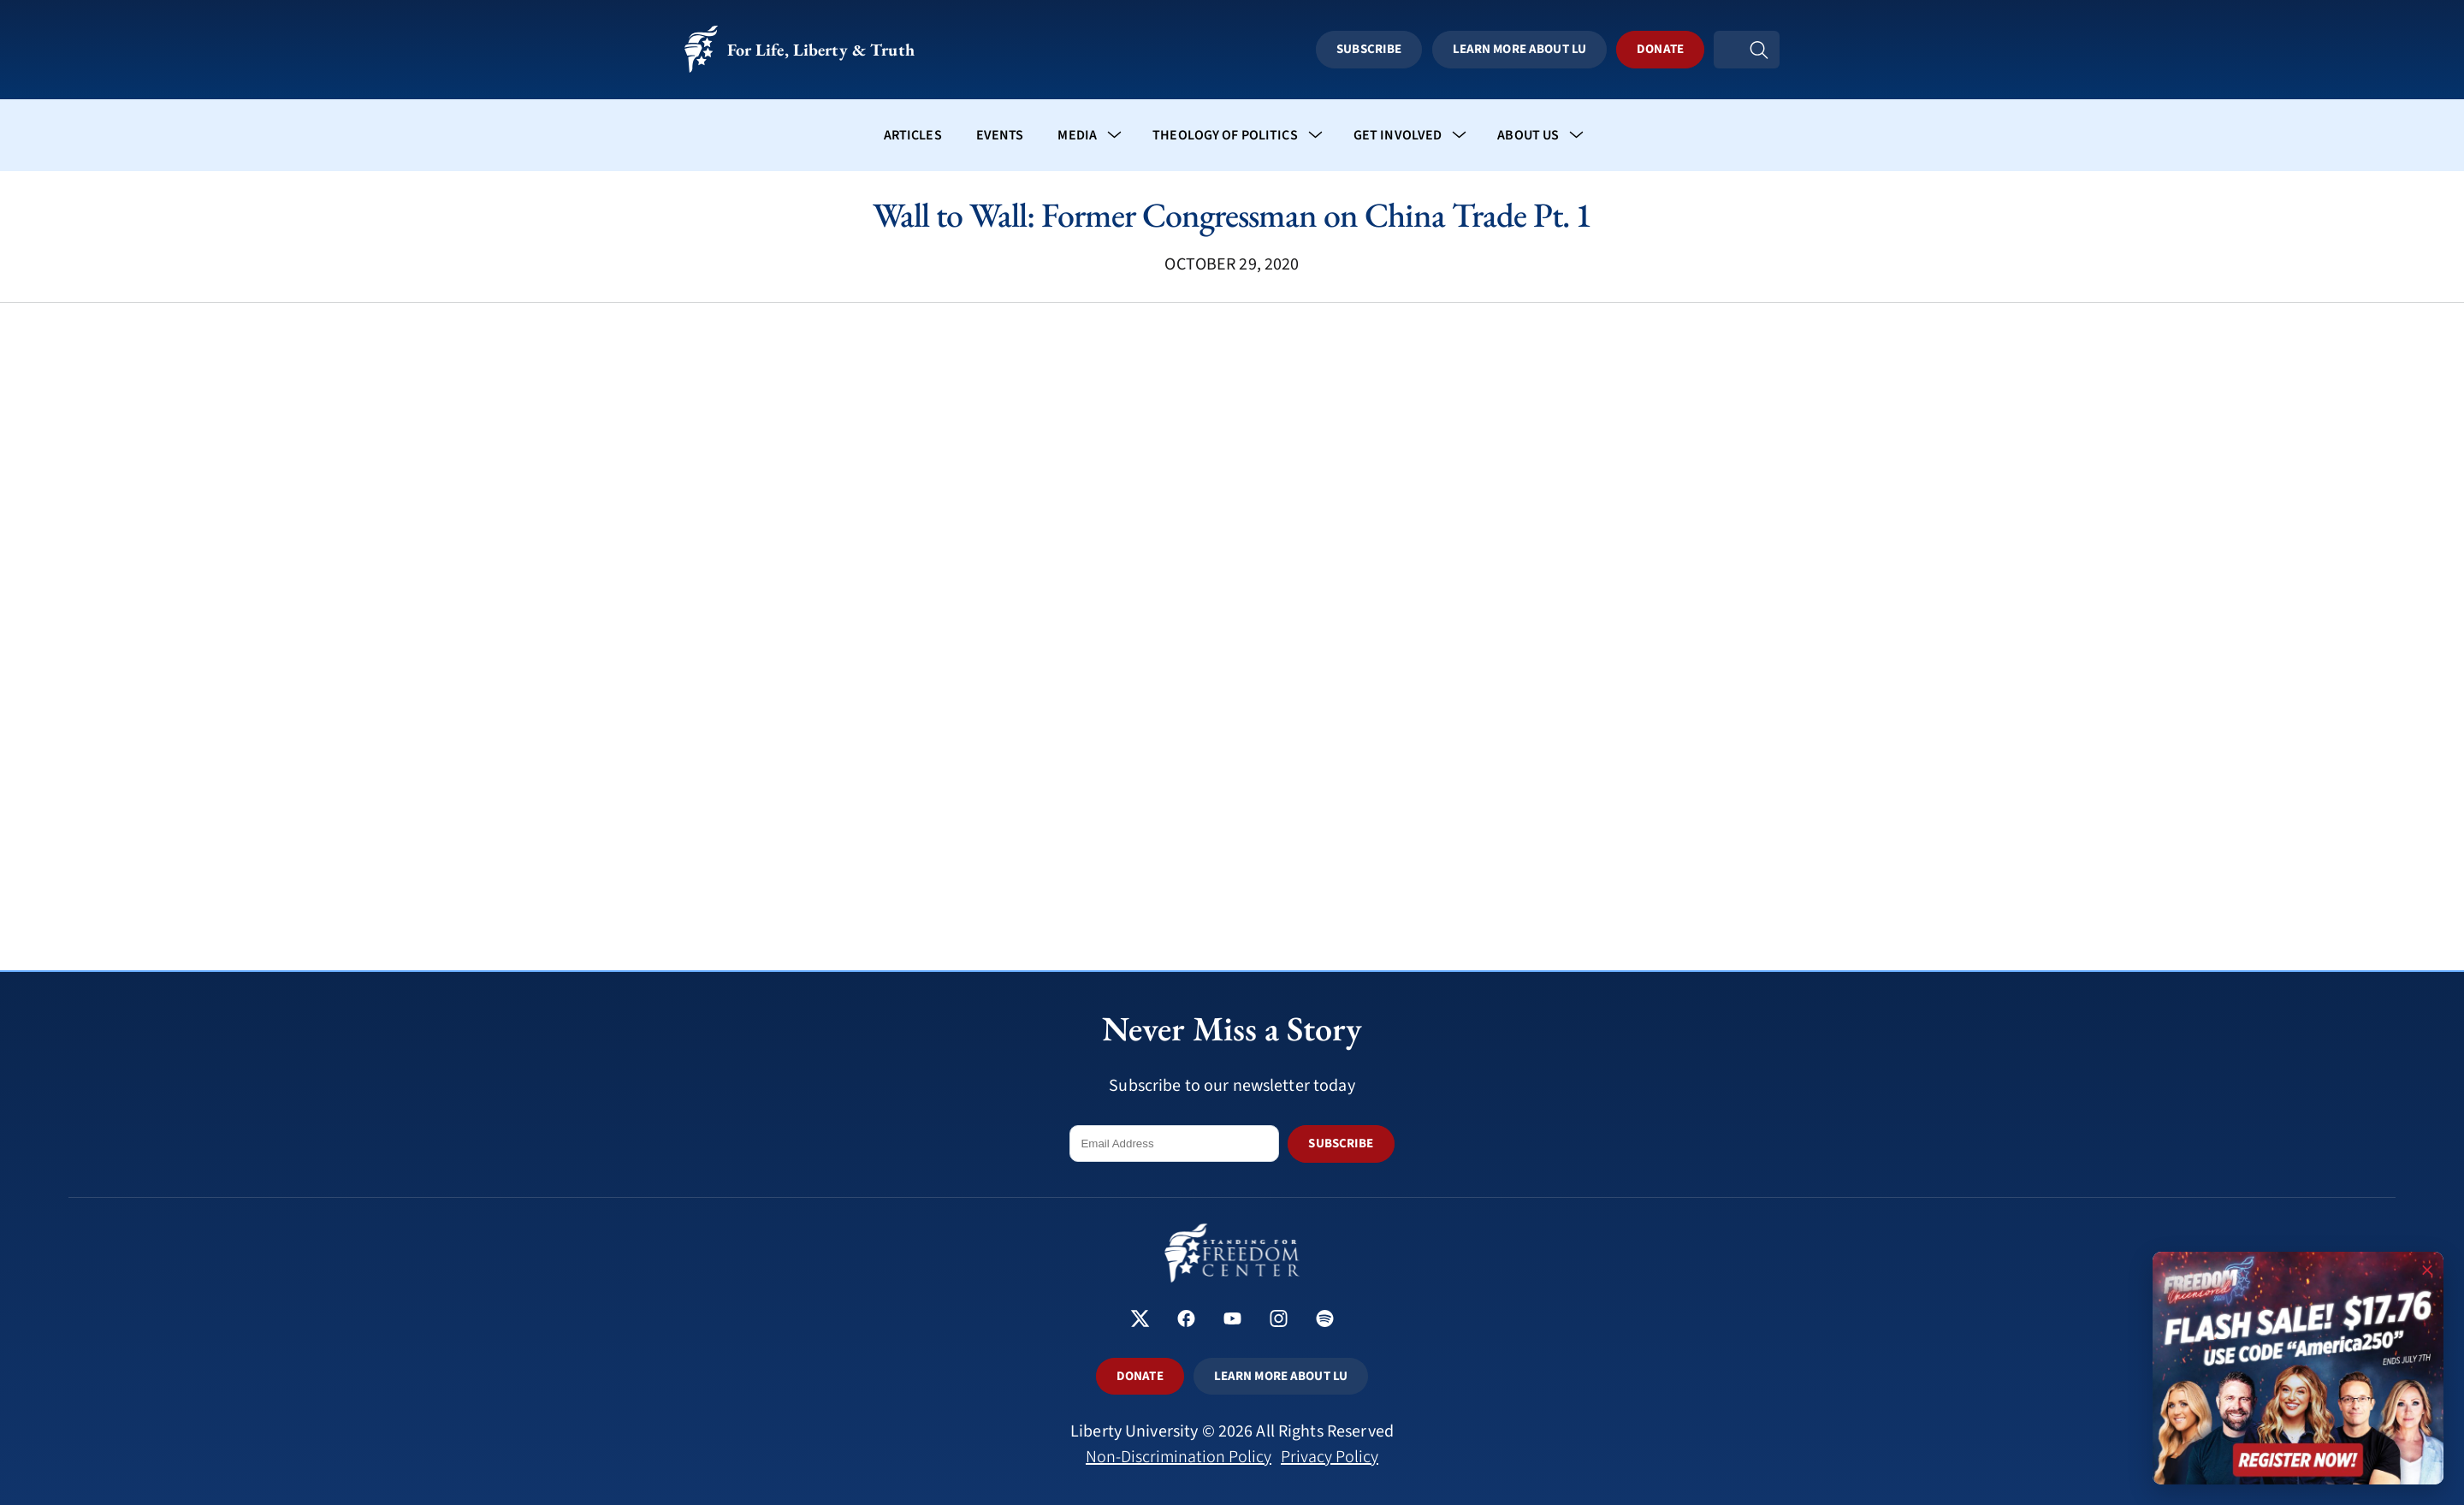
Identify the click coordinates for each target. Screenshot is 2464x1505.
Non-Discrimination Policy (1178, 1457)
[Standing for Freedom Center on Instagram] (1278, 1320)
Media (1077, 135)
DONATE (1140, 1376)
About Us (1528, 135)
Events (1000, 135)
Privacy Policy (1329, 1457)
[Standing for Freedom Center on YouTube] (1232, 1320)
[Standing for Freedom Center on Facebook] (1186, 1320)
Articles (913, 135)
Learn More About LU (1543, 49)
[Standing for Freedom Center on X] (1140, 1320)
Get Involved (1397, 135)
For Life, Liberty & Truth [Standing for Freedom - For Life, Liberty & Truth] (799, 50)
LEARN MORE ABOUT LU (1281, 1376)
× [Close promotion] (2427, 1268)
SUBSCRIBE (1340, 1143)
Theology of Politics (1225, 135)
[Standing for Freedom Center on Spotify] (1325, 1320)
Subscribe (1393, 49)
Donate (1685, 49)
